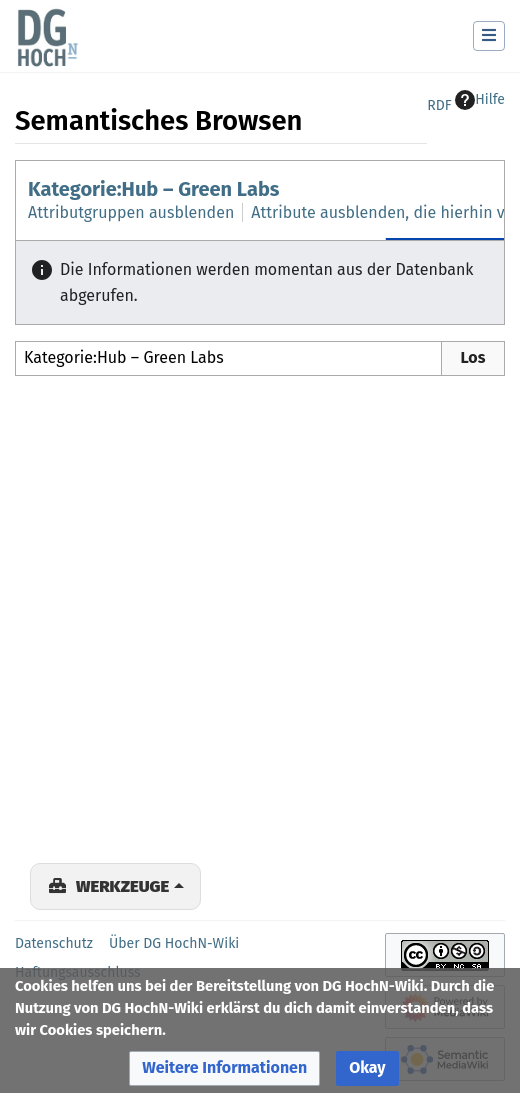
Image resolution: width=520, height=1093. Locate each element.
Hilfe (480, 100)
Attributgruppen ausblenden (131, 212)
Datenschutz (54, 943)
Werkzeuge (122, 886)
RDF (439, 105)
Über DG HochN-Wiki (174, 943)
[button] (224, 1068)
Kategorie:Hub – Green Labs (153, 189)
